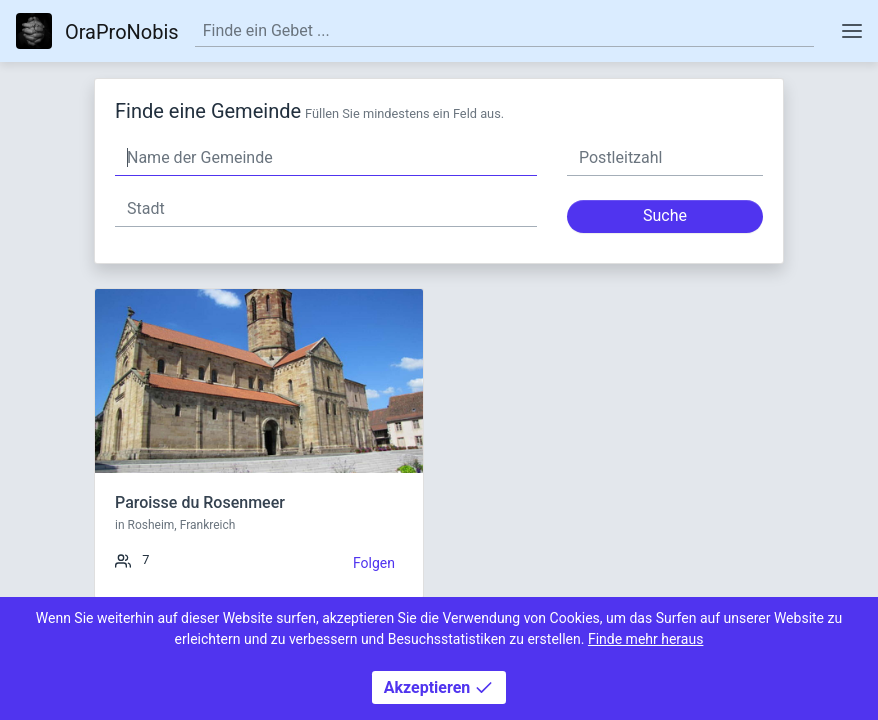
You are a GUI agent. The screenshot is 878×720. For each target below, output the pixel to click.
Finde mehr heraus (645, 639)
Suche (665, 215)
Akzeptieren (439, 687)
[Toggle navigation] (852, 31)
